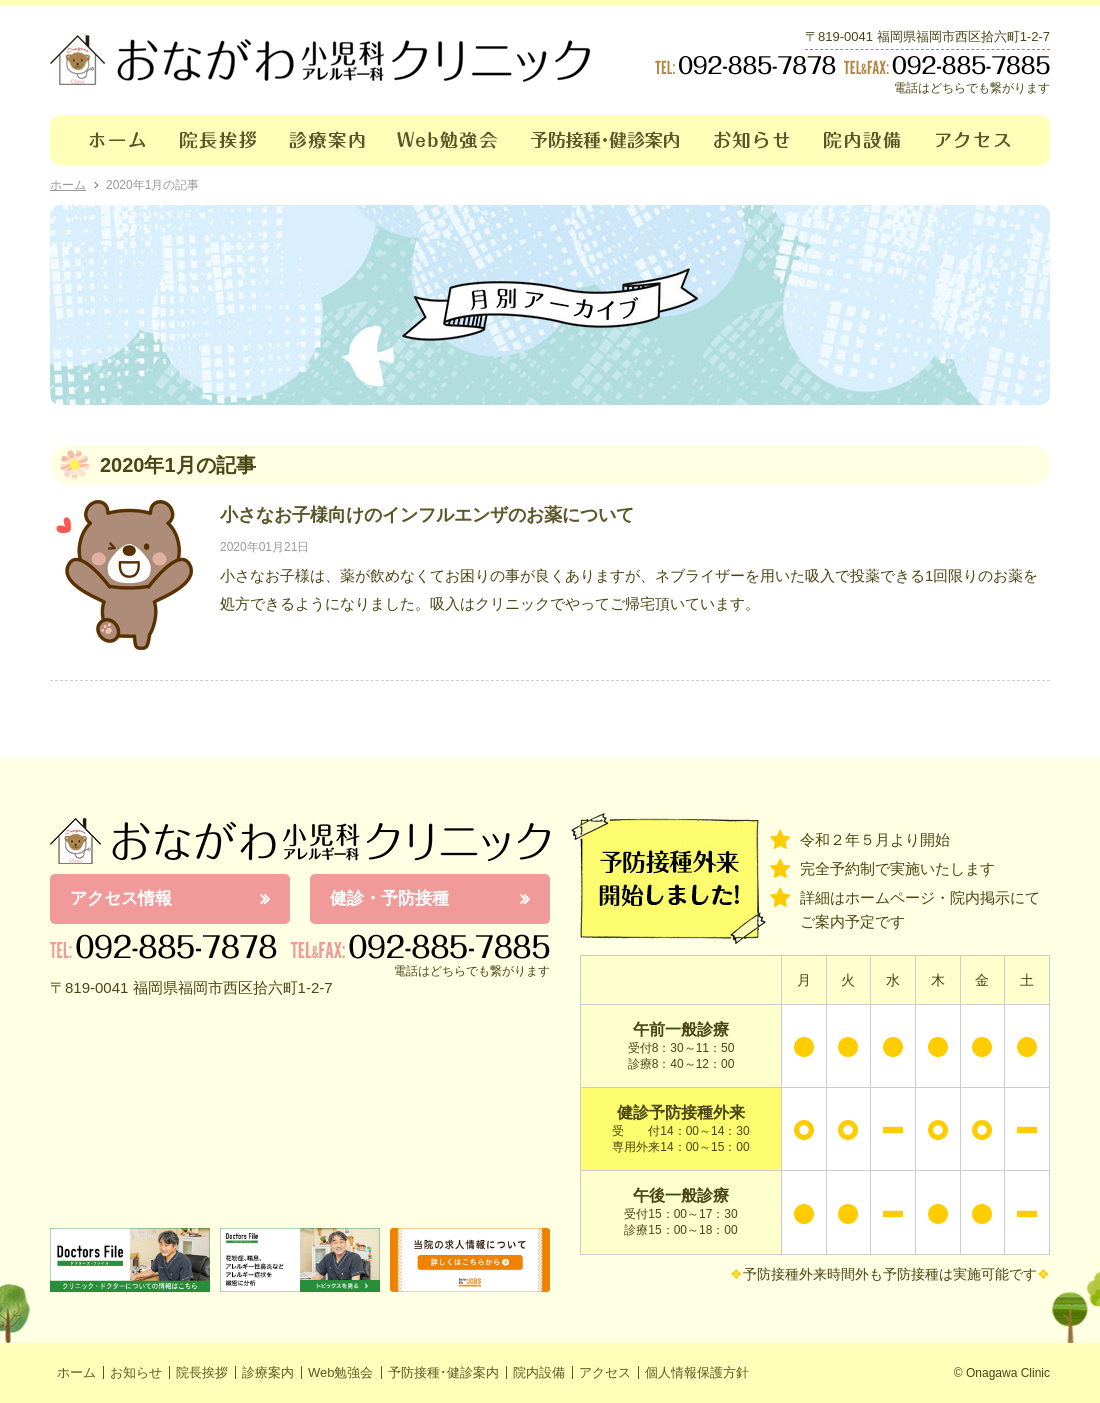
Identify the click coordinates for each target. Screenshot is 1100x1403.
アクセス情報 (121, 898)
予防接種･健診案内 (606, 140)
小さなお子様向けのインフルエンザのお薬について (427, 515)
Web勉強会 (448, 140)
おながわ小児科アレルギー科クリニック (300, 841)
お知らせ (752, 140)
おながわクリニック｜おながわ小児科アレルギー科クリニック (320, 60)
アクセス (985, 140)
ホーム (106, 140)
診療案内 (327, 140)
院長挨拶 (218, 140)
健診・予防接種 (389, 898)
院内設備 (863, 140)
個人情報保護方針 (697, 1372)
